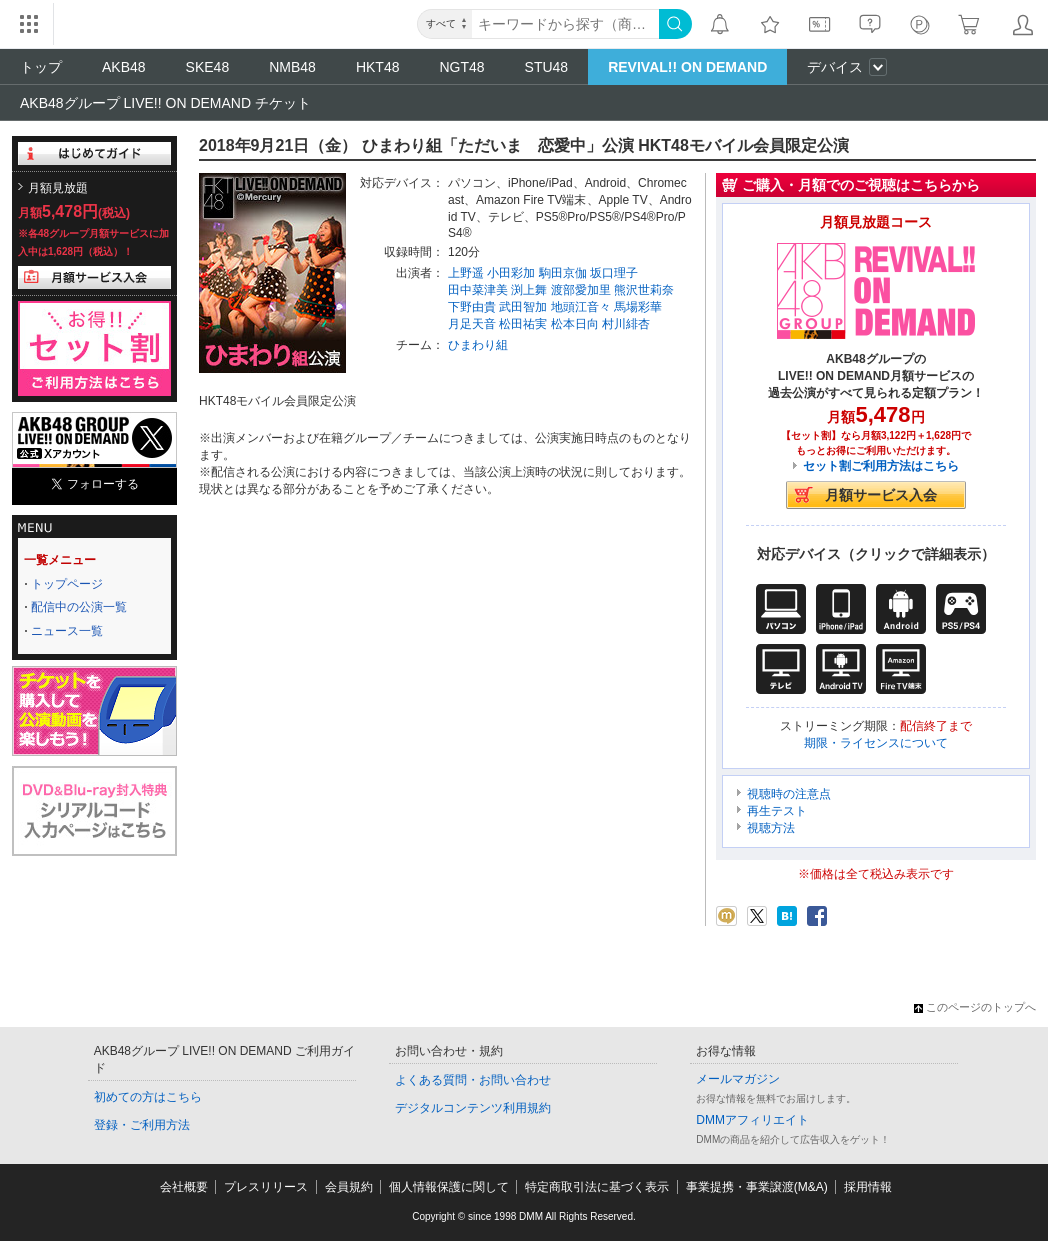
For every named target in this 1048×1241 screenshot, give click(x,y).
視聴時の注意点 (789, 794)
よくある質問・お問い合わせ (473, 1080)
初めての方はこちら (148, 1097)
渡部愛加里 (581, 290)
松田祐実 (523, 324)
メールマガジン (738, 1079)
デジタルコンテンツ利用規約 (473, 1108)
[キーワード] (565, 24)
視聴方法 (771, 828)
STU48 (547, 67)
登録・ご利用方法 (142, 1125)
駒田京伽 (563, 273)
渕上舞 (529, 290)
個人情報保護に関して (449, 1187)
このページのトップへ (975, 1007)
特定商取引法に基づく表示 (597, 1187)
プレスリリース (266, 1187)
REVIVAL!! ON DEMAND (687, 67)
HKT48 (378, 67)
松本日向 (575, 324)
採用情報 (868, 1187)
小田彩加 (511, 273)
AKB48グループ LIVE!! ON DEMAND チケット (165, 103)
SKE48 (208, 67)
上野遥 (466, 273)
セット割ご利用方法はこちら (881, 466)
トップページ (67, 584)
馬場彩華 (638, 307)
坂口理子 (614, 273)
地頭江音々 (581, 307)
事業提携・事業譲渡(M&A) (757, 1187)
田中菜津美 (478, 290)
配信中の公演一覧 (79, 607)
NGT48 (461, 67)
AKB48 (124, 67)
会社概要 (184, 1187)
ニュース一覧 (67, 631)
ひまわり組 (478, 345)
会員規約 (349, 1187)
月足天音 (472, 324)
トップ (41, 67)
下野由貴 (472, 307)
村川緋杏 (626, 324)
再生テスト (777, 811)
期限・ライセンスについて (876, 743)
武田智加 (523, 307)
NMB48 (292, 67)
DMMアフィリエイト (752, 1120)
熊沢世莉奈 (644, 290)
